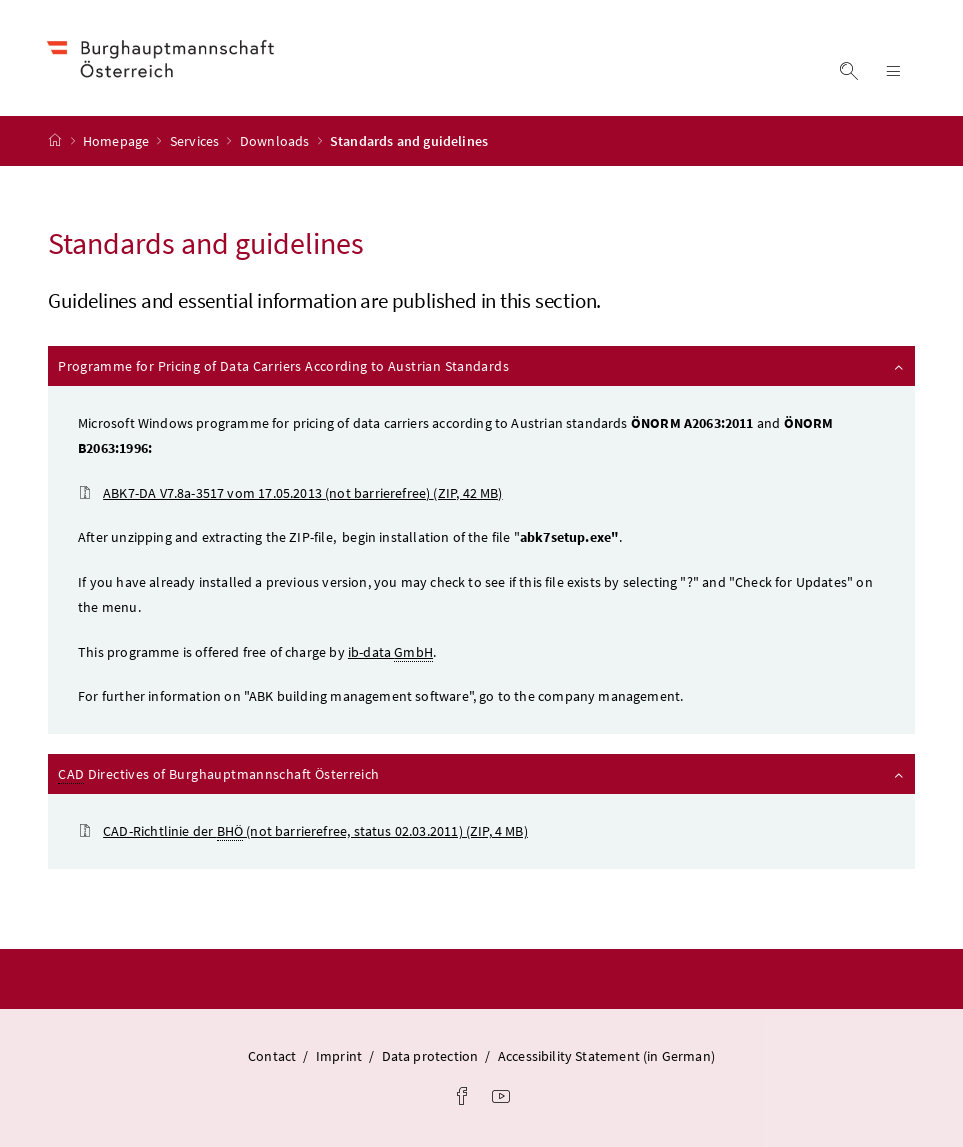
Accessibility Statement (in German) (606, 1056)
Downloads (276, 141)
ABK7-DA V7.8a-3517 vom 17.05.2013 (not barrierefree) (290, 493)
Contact (272, 1056)
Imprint (339, 1056)
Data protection (430, 1056)
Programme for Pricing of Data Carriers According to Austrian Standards (482, 366)
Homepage (118, 141)
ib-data (390, 652)
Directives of (482, 774)
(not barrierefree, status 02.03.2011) (303, 831)
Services (196, 141)
